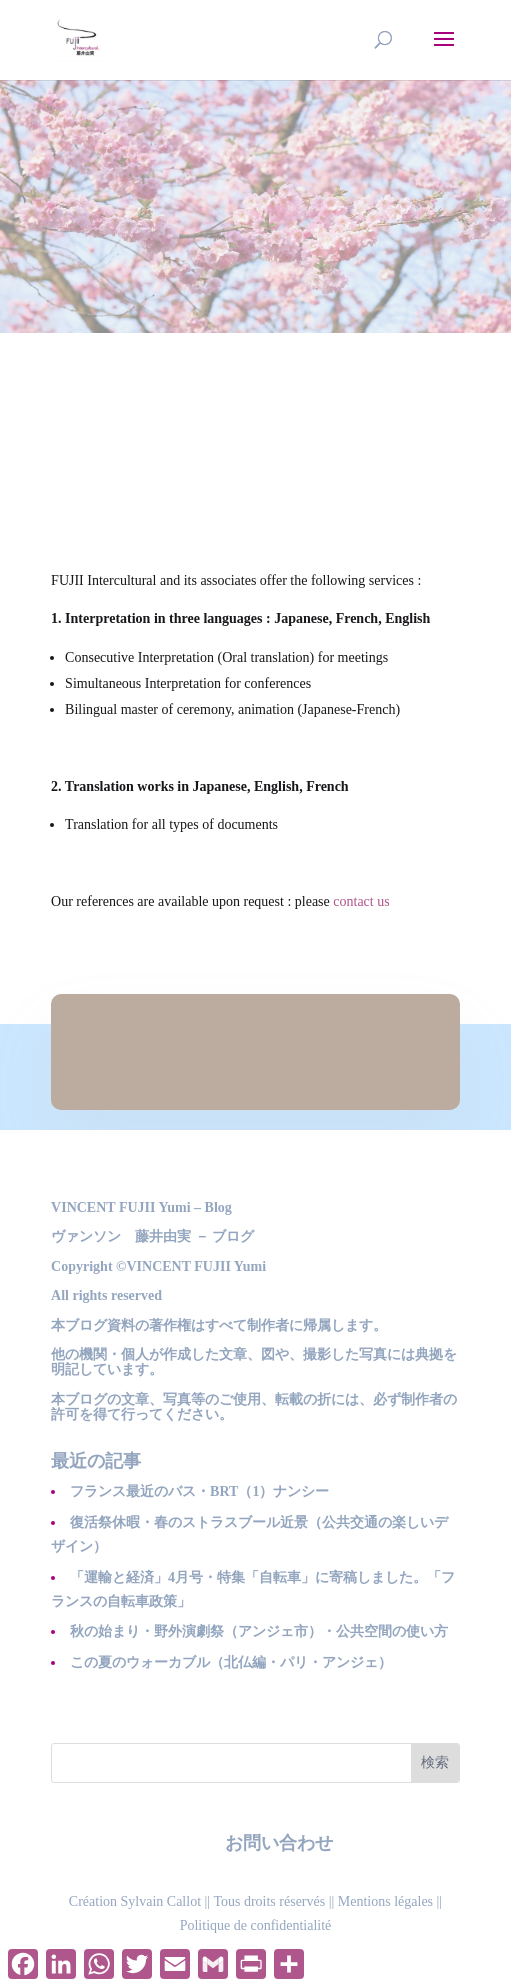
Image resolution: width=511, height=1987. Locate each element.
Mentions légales (385, 1901)
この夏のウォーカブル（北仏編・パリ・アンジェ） (231, 1662)
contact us (361, 901)
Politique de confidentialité (256, 1925)
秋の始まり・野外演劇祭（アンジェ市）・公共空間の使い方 (259, 1631)
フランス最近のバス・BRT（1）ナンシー (199, 1491)
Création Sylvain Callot (135, 1901)
